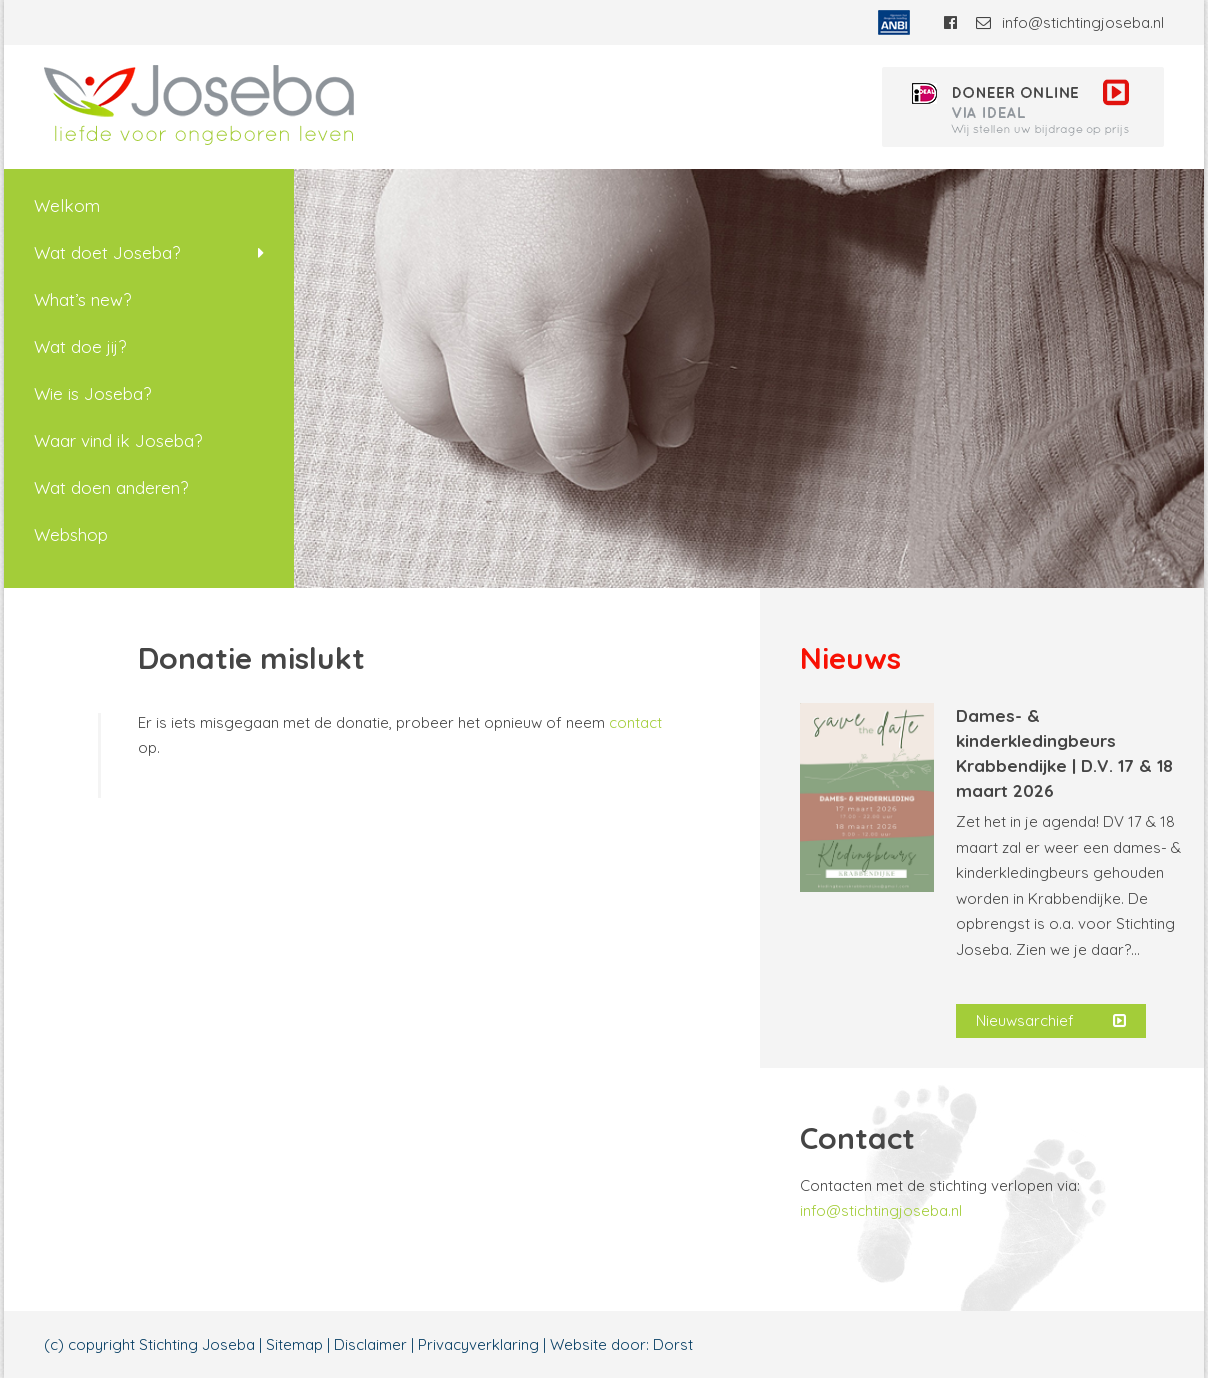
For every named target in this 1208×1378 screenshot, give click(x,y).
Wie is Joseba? (92, 393)
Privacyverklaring (478, 1344)
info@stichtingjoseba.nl (1070, 22)
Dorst (673, 1344)
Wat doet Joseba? (107, 252)
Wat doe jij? (80, 346)
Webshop (71, 534)
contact (635, 722)
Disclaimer (370, 1344)
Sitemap (294, 1344)
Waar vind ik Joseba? (118, 440)
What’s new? (82, 299)
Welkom (67, 205)
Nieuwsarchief (1051, 1021)
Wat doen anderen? (111, 487)
